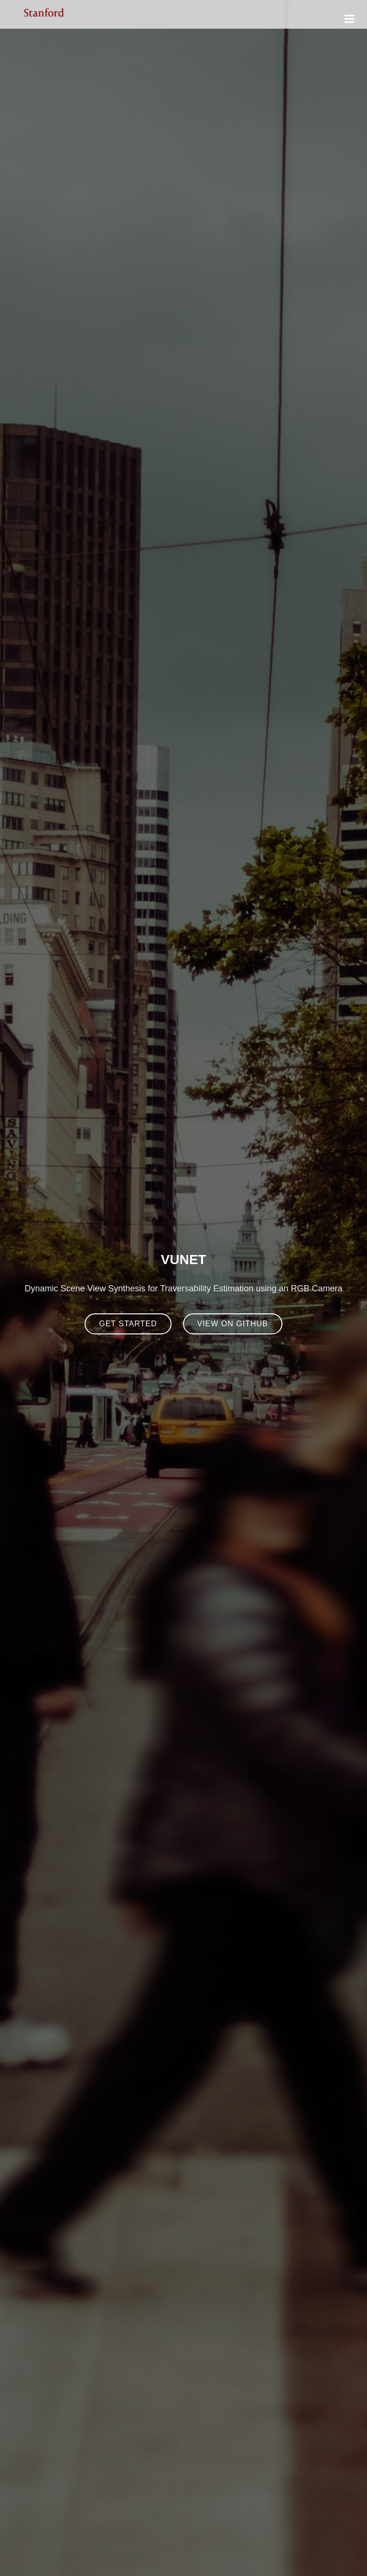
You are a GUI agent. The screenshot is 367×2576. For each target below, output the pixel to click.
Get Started (128, 1324)
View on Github (232, 1324)
